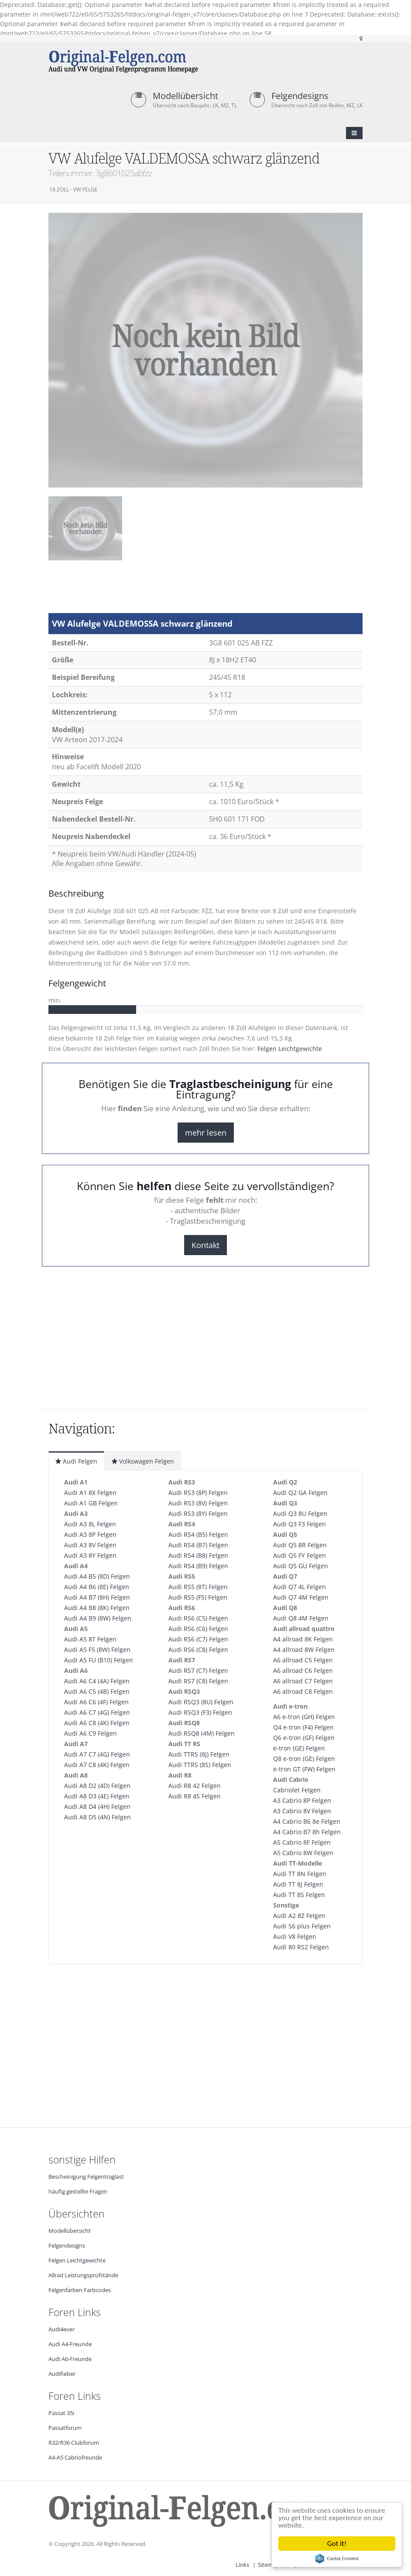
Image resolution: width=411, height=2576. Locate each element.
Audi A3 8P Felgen (90, 1534)
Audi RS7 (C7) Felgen (198, 1670)
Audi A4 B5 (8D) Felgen (97, 1576)
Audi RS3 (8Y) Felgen (198, 1513)
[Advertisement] (118, 591)
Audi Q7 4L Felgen (299, 1587)
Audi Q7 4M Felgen (301, 1597)
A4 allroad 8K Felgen (303, 1639)
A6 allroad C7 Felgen (303, 1681)
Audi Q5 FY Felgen (299, 1555)
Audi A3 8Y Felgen (90, 1555)
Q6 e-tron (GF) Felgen (304, 1737)
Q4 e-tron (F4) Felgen (303, 1727)
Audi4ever (61, 2329)
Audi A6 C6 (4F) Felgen (96, 1702)
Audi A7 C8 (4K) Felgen (97, 1765)
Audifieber (61, 2374)
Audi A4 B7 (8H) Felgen (97, 1597)
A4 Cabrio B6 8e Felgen (306, 1821)
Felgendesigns (300, 96)
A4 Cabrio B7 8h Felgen (307, 1832)
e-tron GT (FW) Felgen (304, 1769)
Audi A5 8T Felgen (90, 1639)
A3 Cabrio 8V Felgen (302, 1811)
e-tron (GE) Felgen (299, 1748)
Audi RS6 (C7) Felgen (198, 1639)
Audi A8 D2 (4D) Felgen (97, 1785)
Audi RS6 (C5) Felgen (198, 1618)
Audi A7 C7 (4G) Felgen (97, 1754)
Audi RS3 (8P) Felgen (198, 1492)
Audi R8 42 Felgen (194, 1785)
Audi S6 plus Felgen (302, 1926)
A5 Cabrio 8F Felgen (302, 1842)
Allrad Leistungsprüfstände (83, 2275)
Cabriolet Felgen (297, 1790)
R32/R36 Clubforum (73, 2442)
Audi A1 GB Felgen (91, 1503)
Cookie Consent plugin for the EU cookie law (337, 2558)
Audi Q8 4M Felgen (301, 1618)
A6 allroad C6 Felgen (303, 1670)
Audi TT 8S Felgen (299, 1894)
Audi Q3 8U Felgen (300, 1513)
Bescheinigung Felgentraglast (86, 2176)
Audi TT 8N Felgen (299, 1874)
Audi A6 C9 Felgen (90, 1733)
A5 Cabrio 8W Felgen (303, 1853)
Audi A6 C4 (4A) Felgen (97, 1681)
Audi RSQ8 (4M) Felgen (201, 1733)
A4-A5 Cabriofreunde (75, 2457)
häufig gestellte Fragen (77, 2191)
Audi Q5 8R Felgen (300, 1545)
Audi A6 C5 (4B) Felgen (97, 1691)
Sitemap (268, 2565)
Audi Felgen (76, 1461)
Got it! (337, 2543)
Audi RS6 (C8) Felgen (198, 1649)
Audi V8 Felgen (294, 1936)
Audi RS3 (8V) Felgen (198, 1503)
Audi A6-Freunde (70, 2359)
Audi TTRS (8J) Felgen (198, 1754)
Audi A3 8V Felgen (90, 1545)
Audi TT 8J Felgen (298, 1884)
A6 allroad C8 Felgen (303, 1691)
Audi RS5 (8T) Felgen (198, 1587)
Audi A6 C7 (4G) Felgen (97, 1712)
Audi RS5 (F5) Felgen (197, 1597)
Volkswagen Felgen (143, 1461)
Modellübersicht (185, 96)
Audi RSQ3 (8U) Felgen (200, 1702)
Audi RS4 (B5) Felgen (198, 1534)
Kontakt (205, 1245)
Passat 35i (61, 2413)
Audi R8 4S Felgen (194, 1796)
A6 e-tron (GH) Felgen (304, 1717)
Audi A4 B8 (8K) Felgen (97, 1608)
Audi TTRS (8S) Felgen (199, 1765)
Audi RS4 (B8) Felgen (198, 1555)
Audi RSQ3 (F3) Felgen (200, 1712)
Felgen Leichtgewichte (289, 1048)
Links (242, 2565)
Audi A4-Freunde (70, 2344)
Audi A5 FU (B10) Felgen (98, 1660)
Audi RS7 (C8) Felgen (198, 1681)
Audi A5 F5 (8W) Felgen (97, 1649)
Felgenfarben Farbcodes (79, 2290)
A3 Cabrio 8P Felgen (302, 1800)
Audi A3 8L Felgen (90, 1524)
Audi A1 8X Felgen (90, 1492)
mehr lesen (205, 1132)
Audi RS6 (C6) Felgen (198, 1628)
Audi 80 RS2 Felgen (301, 1947)
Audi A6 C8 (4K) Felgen (97, 1723)
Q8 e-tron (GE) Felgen (304, 1758)
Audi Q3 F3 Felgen (299, 1524)
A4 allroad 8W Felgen (304, 1649)
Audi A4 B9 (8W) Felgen (97, 1618)
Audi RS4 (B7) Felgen (198, 1545)
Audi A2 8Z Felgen (299, 1915)
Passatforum (65, 2428)
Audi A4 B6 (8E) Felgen (96, 1587)
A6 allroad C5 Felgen (303, 1660)
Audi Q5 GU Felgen (300, 1566)
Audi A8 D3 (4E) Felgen (97, 1796)
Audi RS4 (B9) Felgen (198, 1566)
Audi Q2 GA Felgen (300, 1492)
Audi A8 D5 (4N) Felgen (97, 1817)
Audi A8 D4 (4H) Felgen (97, 1806)
